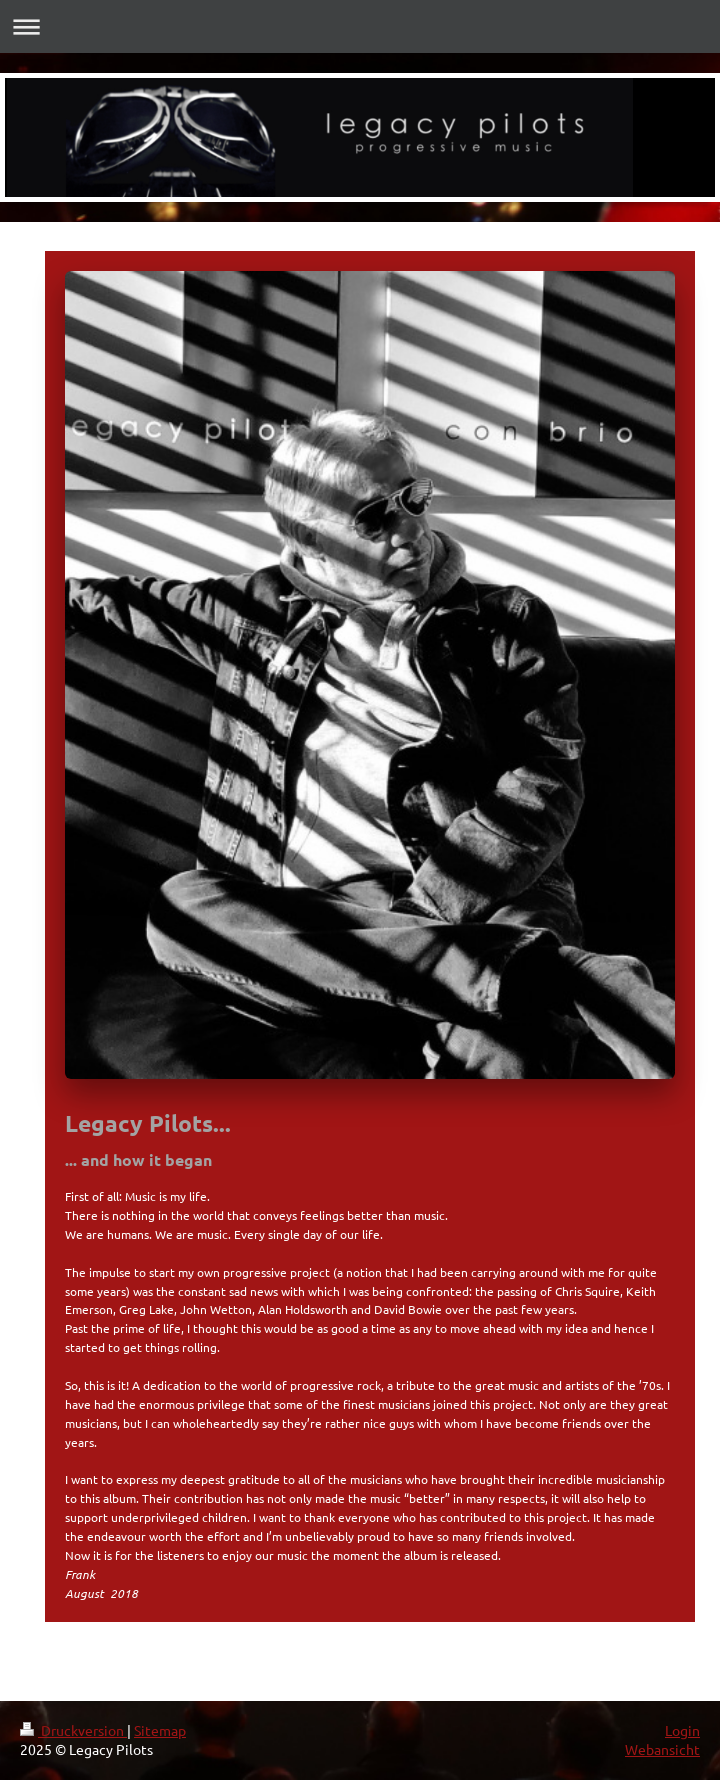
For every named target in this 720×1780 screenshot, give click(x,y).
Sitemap (160, 1730)
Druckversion (73, 1730)
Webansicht (662, 1749)
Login (682, 1730)
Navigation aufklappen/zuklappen (360, 26)
